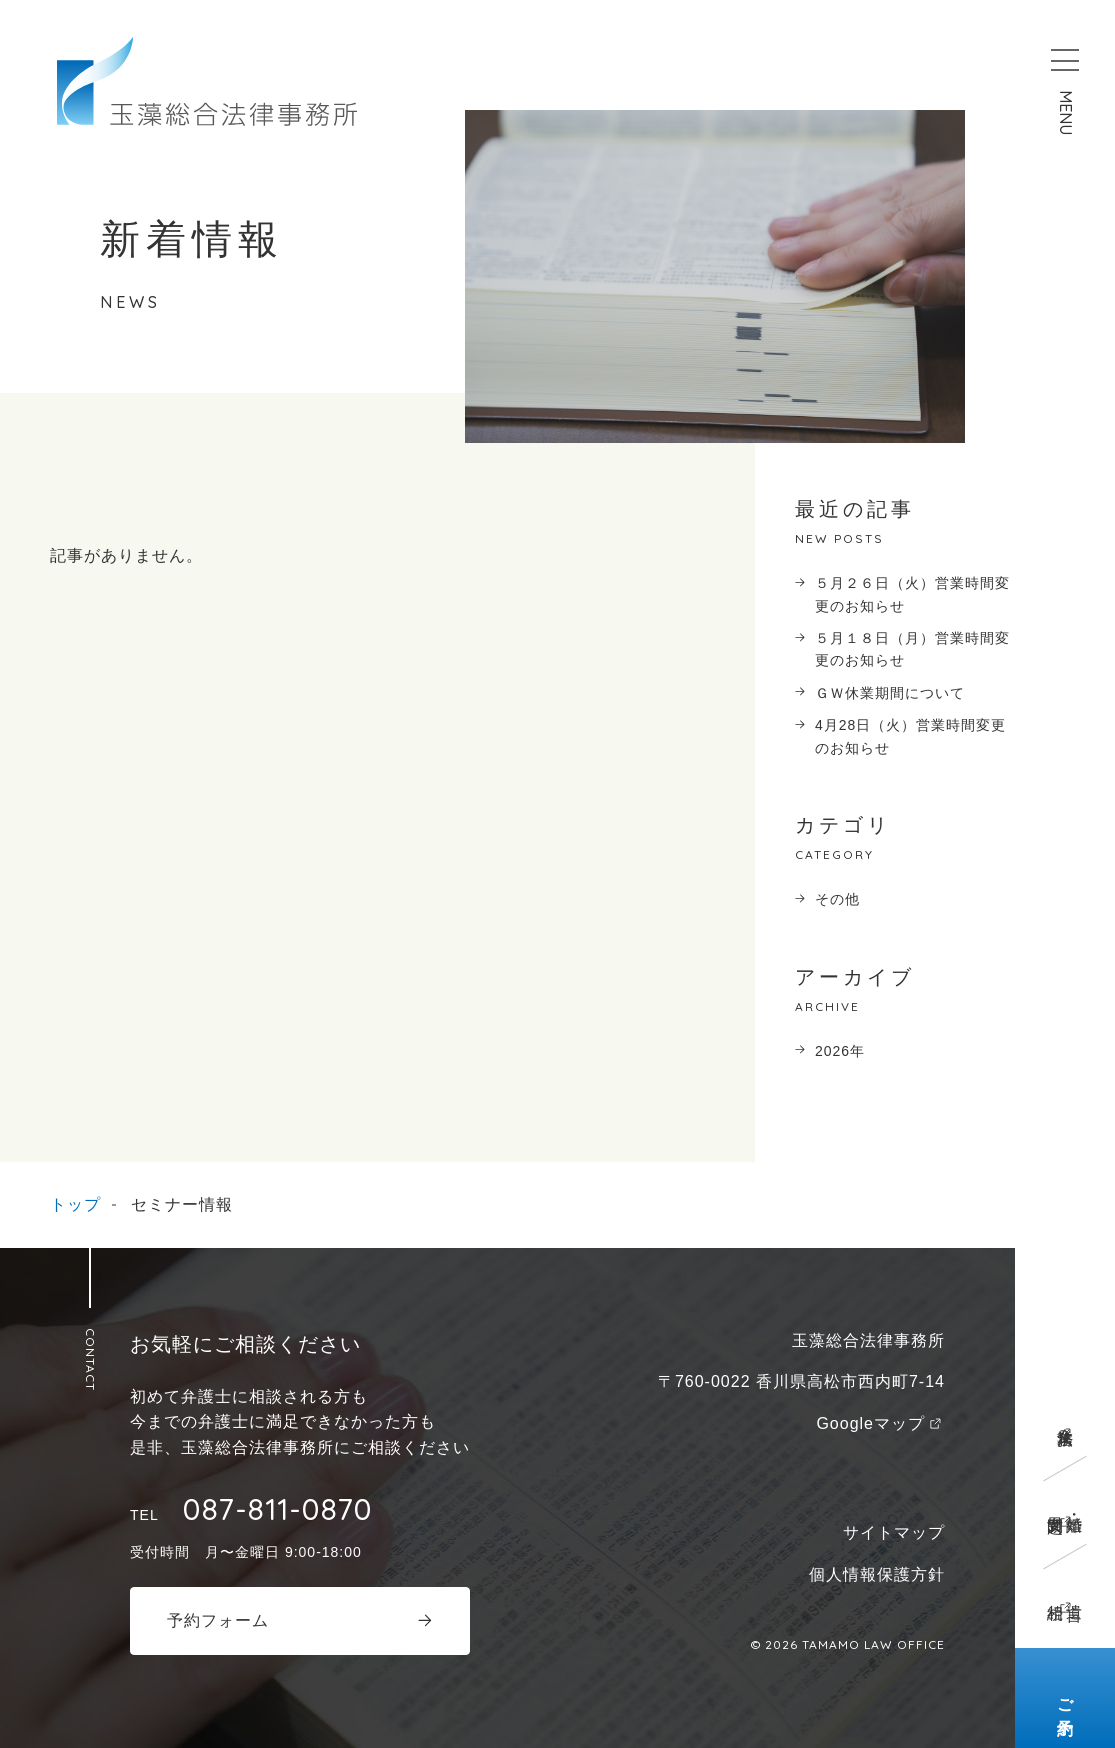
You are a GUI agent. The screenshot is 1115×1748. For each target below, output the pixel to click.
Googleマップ (870, 1423)
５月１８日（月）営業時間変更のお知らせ (912, 649)
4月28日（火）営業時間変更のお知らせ (910, 736)
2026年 (840, 1051)
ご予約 (1065, 1698)
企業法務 (1065, 1418)
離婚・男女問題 (1065, 1506)
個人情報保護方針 (877, 1574)
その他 (837, 899)
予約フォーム (218, 1620)
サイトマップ (894, 1532)
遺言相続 (1065, 1593)
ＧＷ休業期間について (890, 693)
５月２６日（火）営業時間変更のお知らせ (912, 594)
